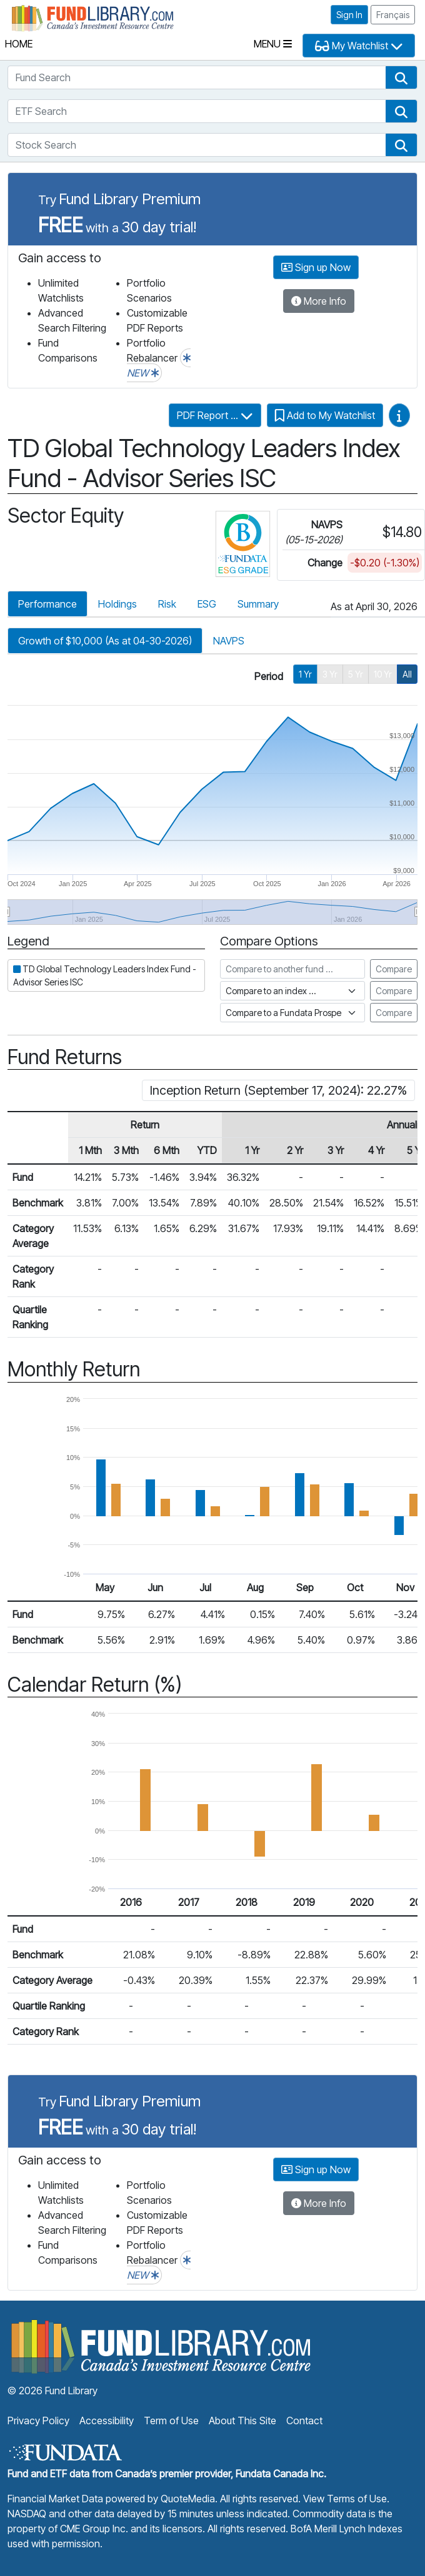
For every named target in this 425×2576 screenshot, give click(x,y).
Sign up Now (316, 267)
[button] (401, 77)
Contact (304, 2420)
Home (18, 43)
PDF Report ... (215, 415)
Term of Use (171, 2420)
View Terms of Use (345, 2498)
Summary (258, 604)
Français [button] (392, 14)
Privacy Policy (38, 2420)
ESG (207, 604)
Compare (394, 969)
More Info (318, 301)
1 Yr (305, 674)
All (407, 674)
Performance (47, 604)
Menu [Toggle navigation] (273, 43)
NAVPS (228, 640)
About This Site (242, 2420)
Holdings (117, 604)
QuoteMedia (188, 2498)
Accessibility (106, 2420)
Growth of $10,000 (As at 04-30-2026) (105, 640)
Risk (167, 604)
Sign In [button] (349, 14)
